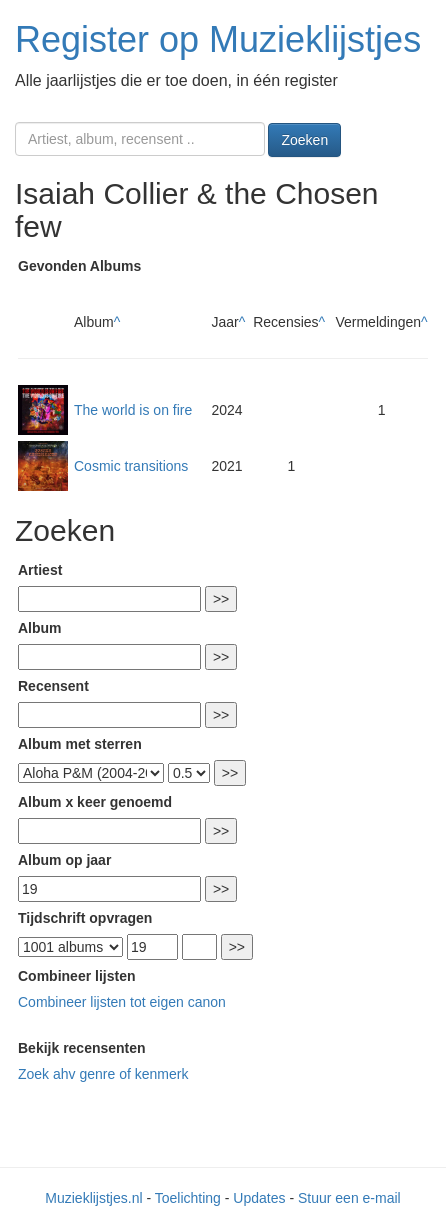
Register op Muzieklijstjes (218, 39)
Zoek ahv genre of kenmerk (103, 1074)
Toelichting (188, 1198)
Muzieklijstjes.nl (93, 1198)
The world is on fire (133, 410)
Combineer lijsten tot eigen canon (122, 1002)
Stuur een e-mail (349, 1198)
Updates (259, 1198)
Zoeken (304, 140)
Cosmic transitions (131, 466)
